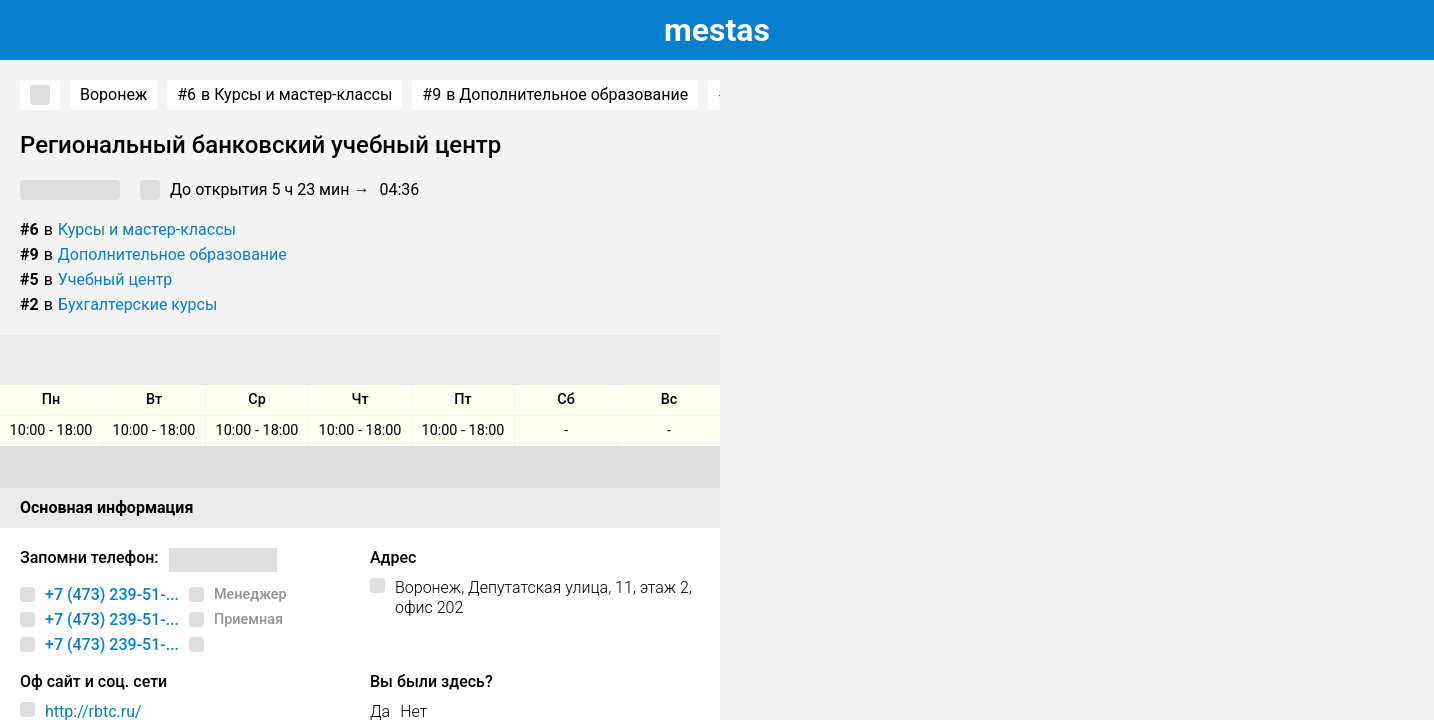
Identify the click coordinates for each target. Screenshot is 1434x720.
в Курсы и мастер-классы (284, 95)
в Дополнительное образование (555, 95)
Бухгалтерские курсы (138, 304)
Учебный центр (115, 279)
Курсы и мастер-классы (147, 229)
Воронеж (113, 94)
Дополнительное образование (172, 254)
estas (717, 30)
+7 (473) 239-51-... (112, 594)
